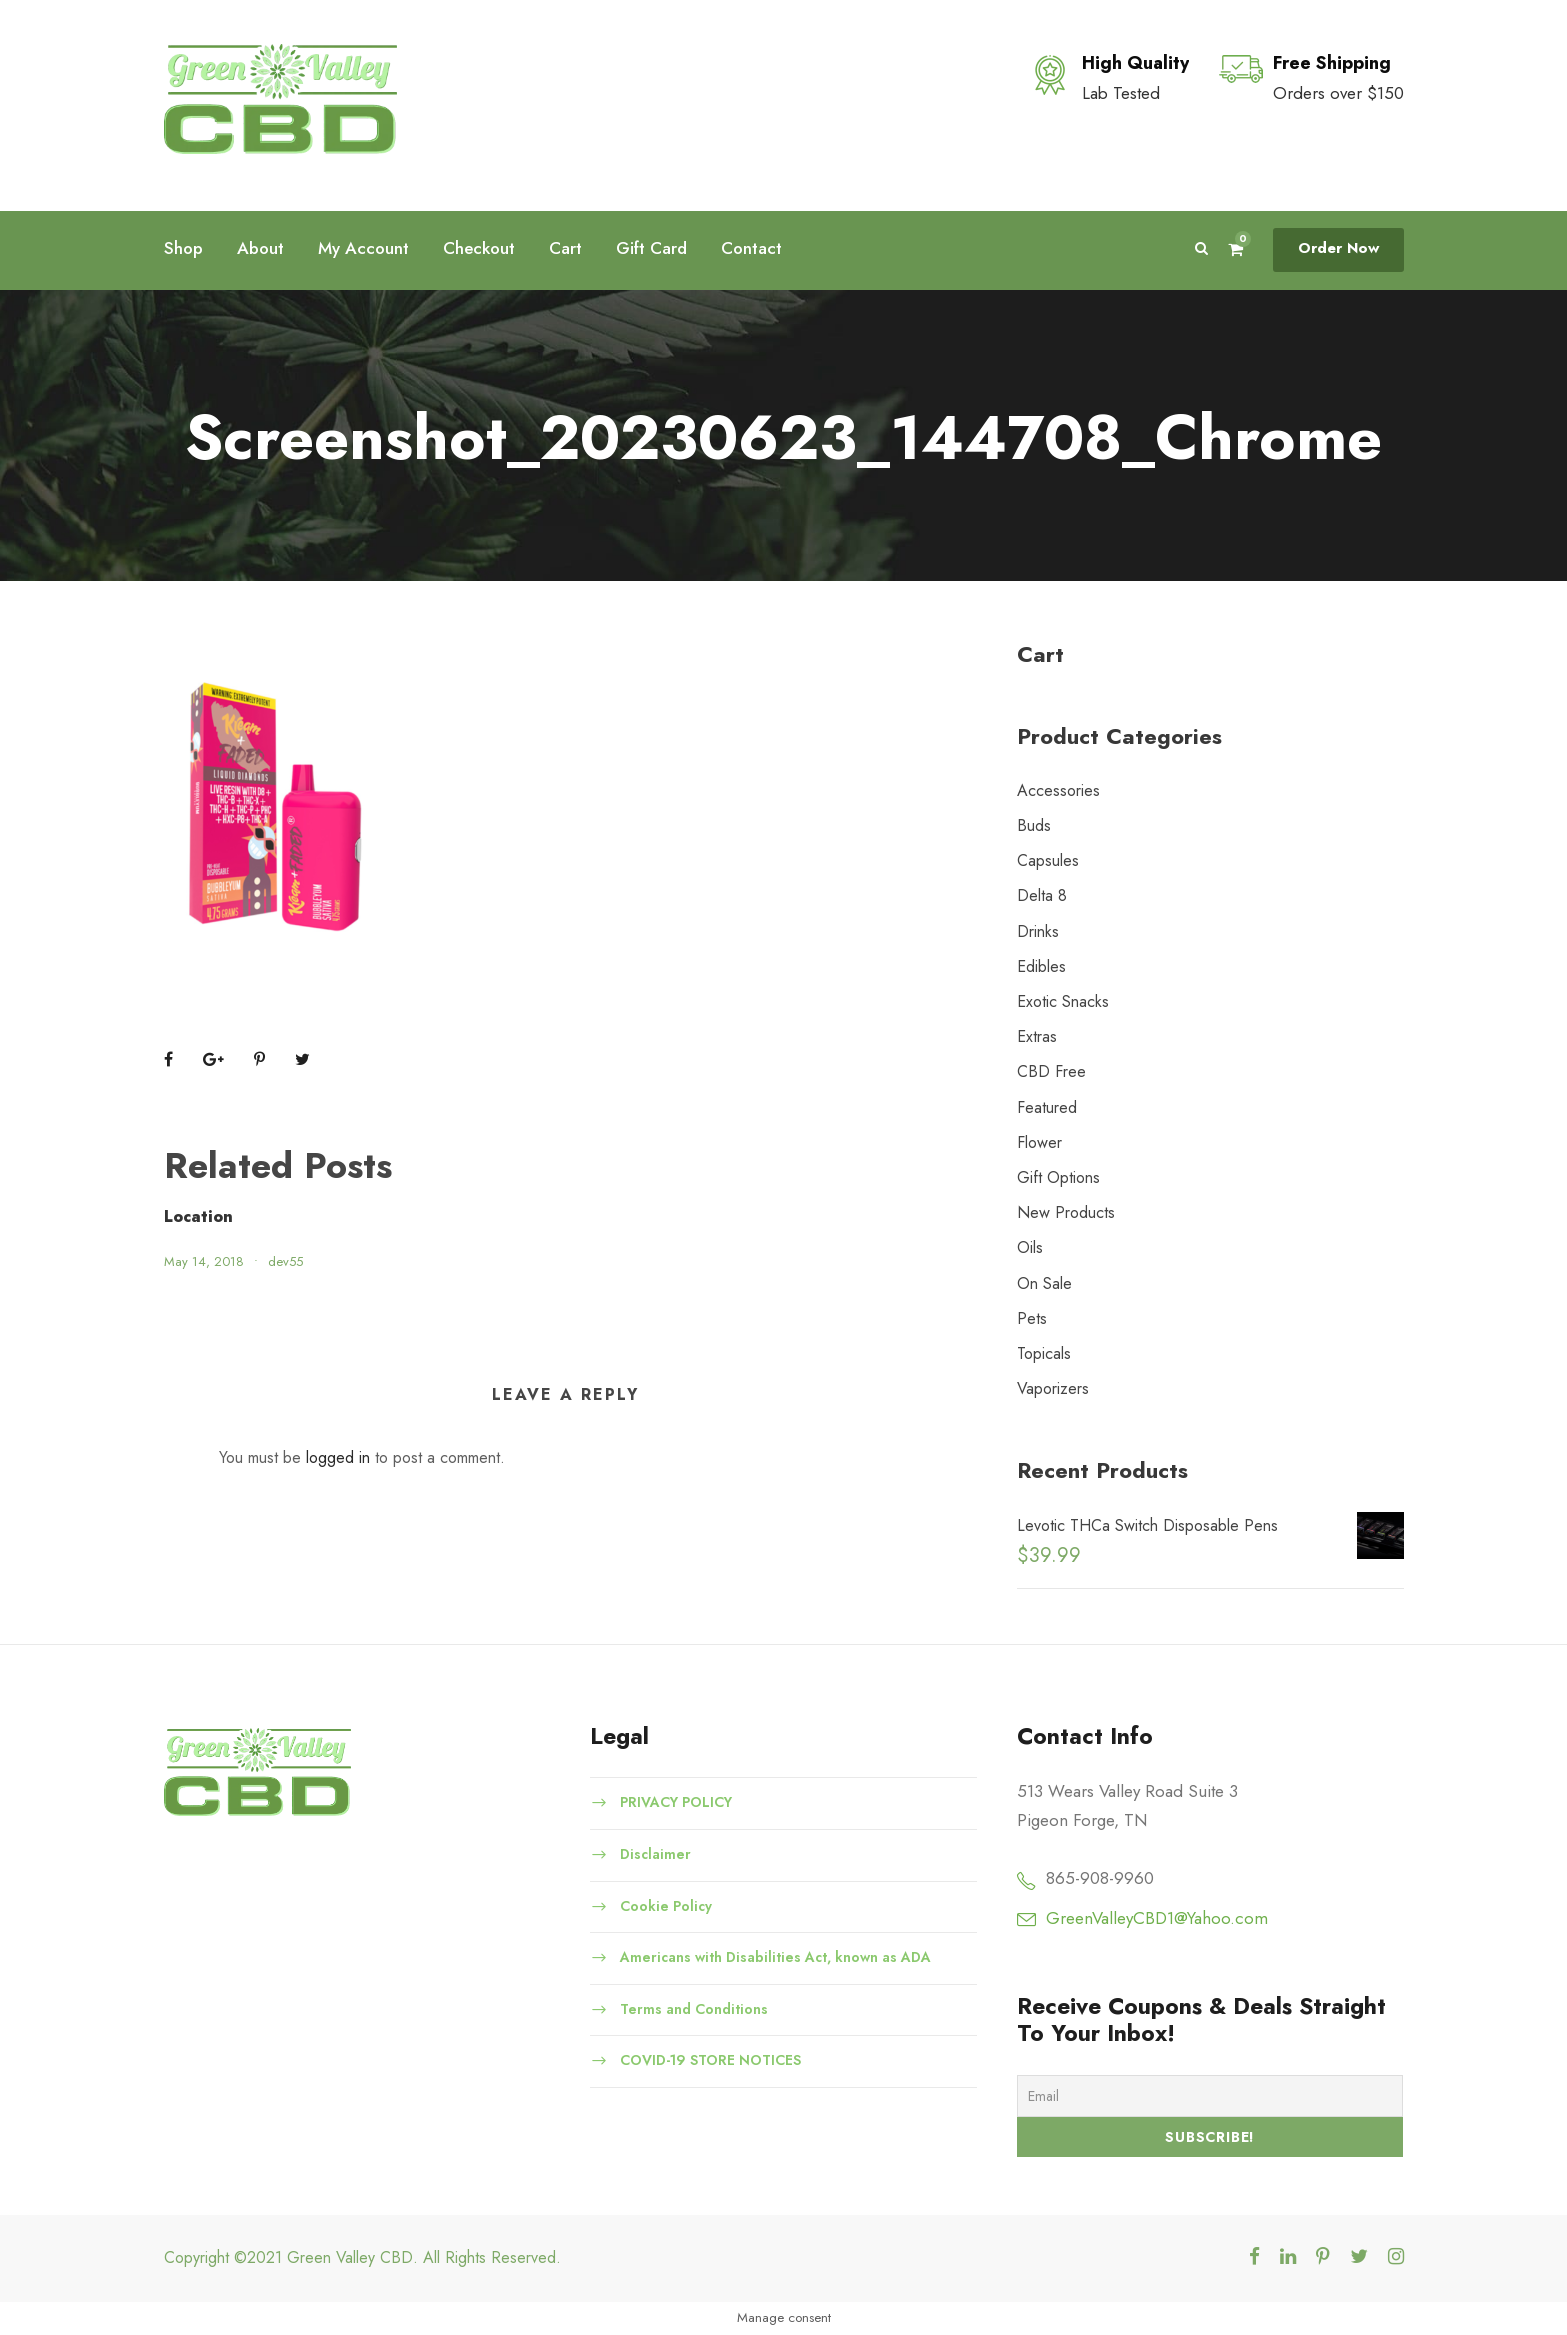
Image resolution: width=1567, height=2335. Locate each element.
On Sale (1044, 1283)
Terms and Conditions (694, 2008)
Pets (1032, 1318)
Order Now (1338, 248)
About (260, 248)
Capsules (1048, 860)
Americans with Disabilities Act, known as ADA (775, 1957)
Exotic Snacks (1063, 1001)
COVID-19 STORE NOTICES (710, 2060)
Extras (1037, 1036)
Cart (565, 248)
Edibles (1041, 966)
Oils (1030, 1247)
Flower (1039, 1142)
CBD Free (1051, 1071)
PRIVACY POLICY (676, 1802)
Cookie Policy (666, 1905)
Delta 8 (1042, 895)
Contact (751, 248)
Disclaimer (655, 1854)
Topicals (1044, 1353)
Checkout (479, 248)
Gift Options (1058, 1177)
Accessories (1058, 790)
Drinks (1038, 931)
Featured (1047, 1107)
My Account (363, 248)
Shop (183, 248)
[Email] (1210, 2096)
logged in (338, 1457)
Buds (1034, 825)
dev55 (285, 1261)
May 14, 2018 (204, 1261)
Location (198, 1216)
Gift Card (651, 248)
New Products (1066, 1212)
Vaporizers (1053, 1388)
